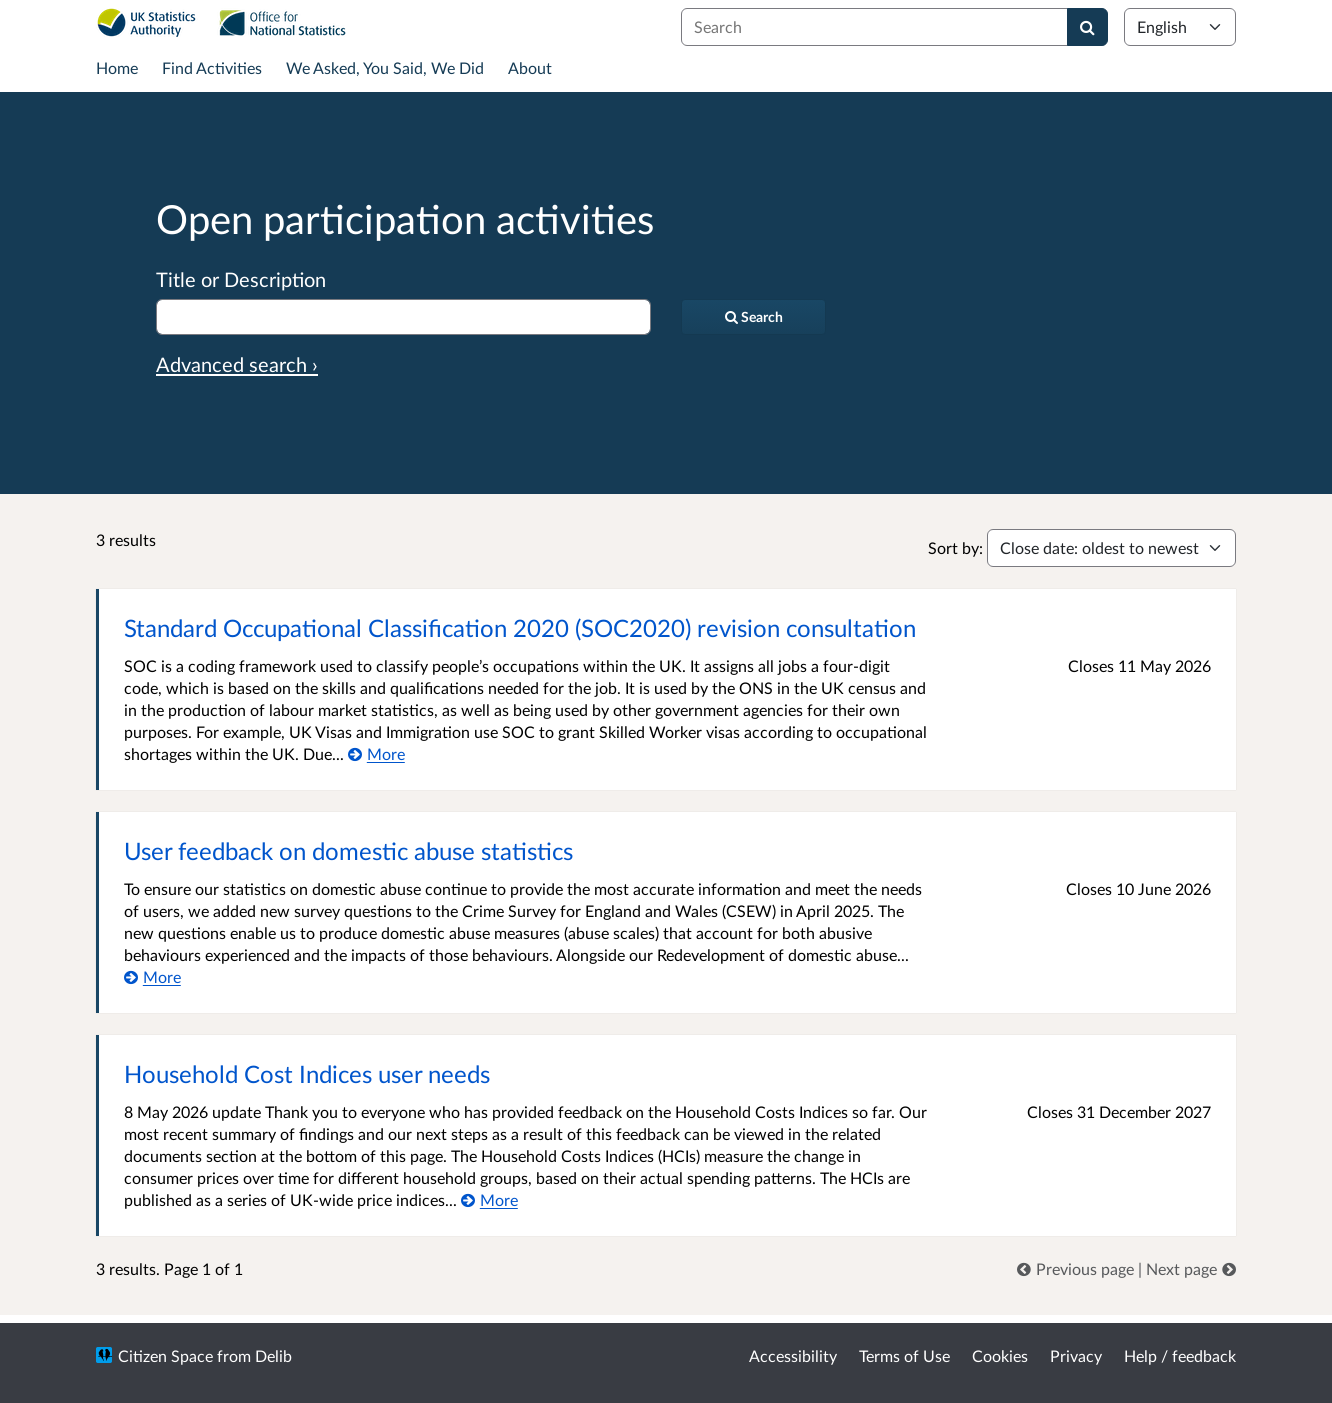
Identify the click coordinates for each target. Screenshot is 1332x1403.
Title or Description (241, 279)
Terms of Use (904, 1355)
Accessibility (793, 1355)
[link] (1077, 1268)
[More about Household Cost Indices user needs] (489, 1199)
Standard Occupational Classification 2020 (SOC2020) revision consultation (520, 627)
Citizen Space (165, 1355)
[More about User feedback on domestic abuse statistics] (152, 976)
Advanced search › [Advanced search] (237, 364)
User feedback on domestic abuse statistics (348, 850)
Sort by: (955, 547)
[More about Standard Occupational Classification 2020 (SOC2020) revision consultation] (376, 753)
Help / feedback (1180, 1355)
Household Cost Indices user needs (307, 1073)
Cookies (1000, 1355)
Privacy (1076, 1355)
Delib (273, 1355)
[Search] (1087, 27)
